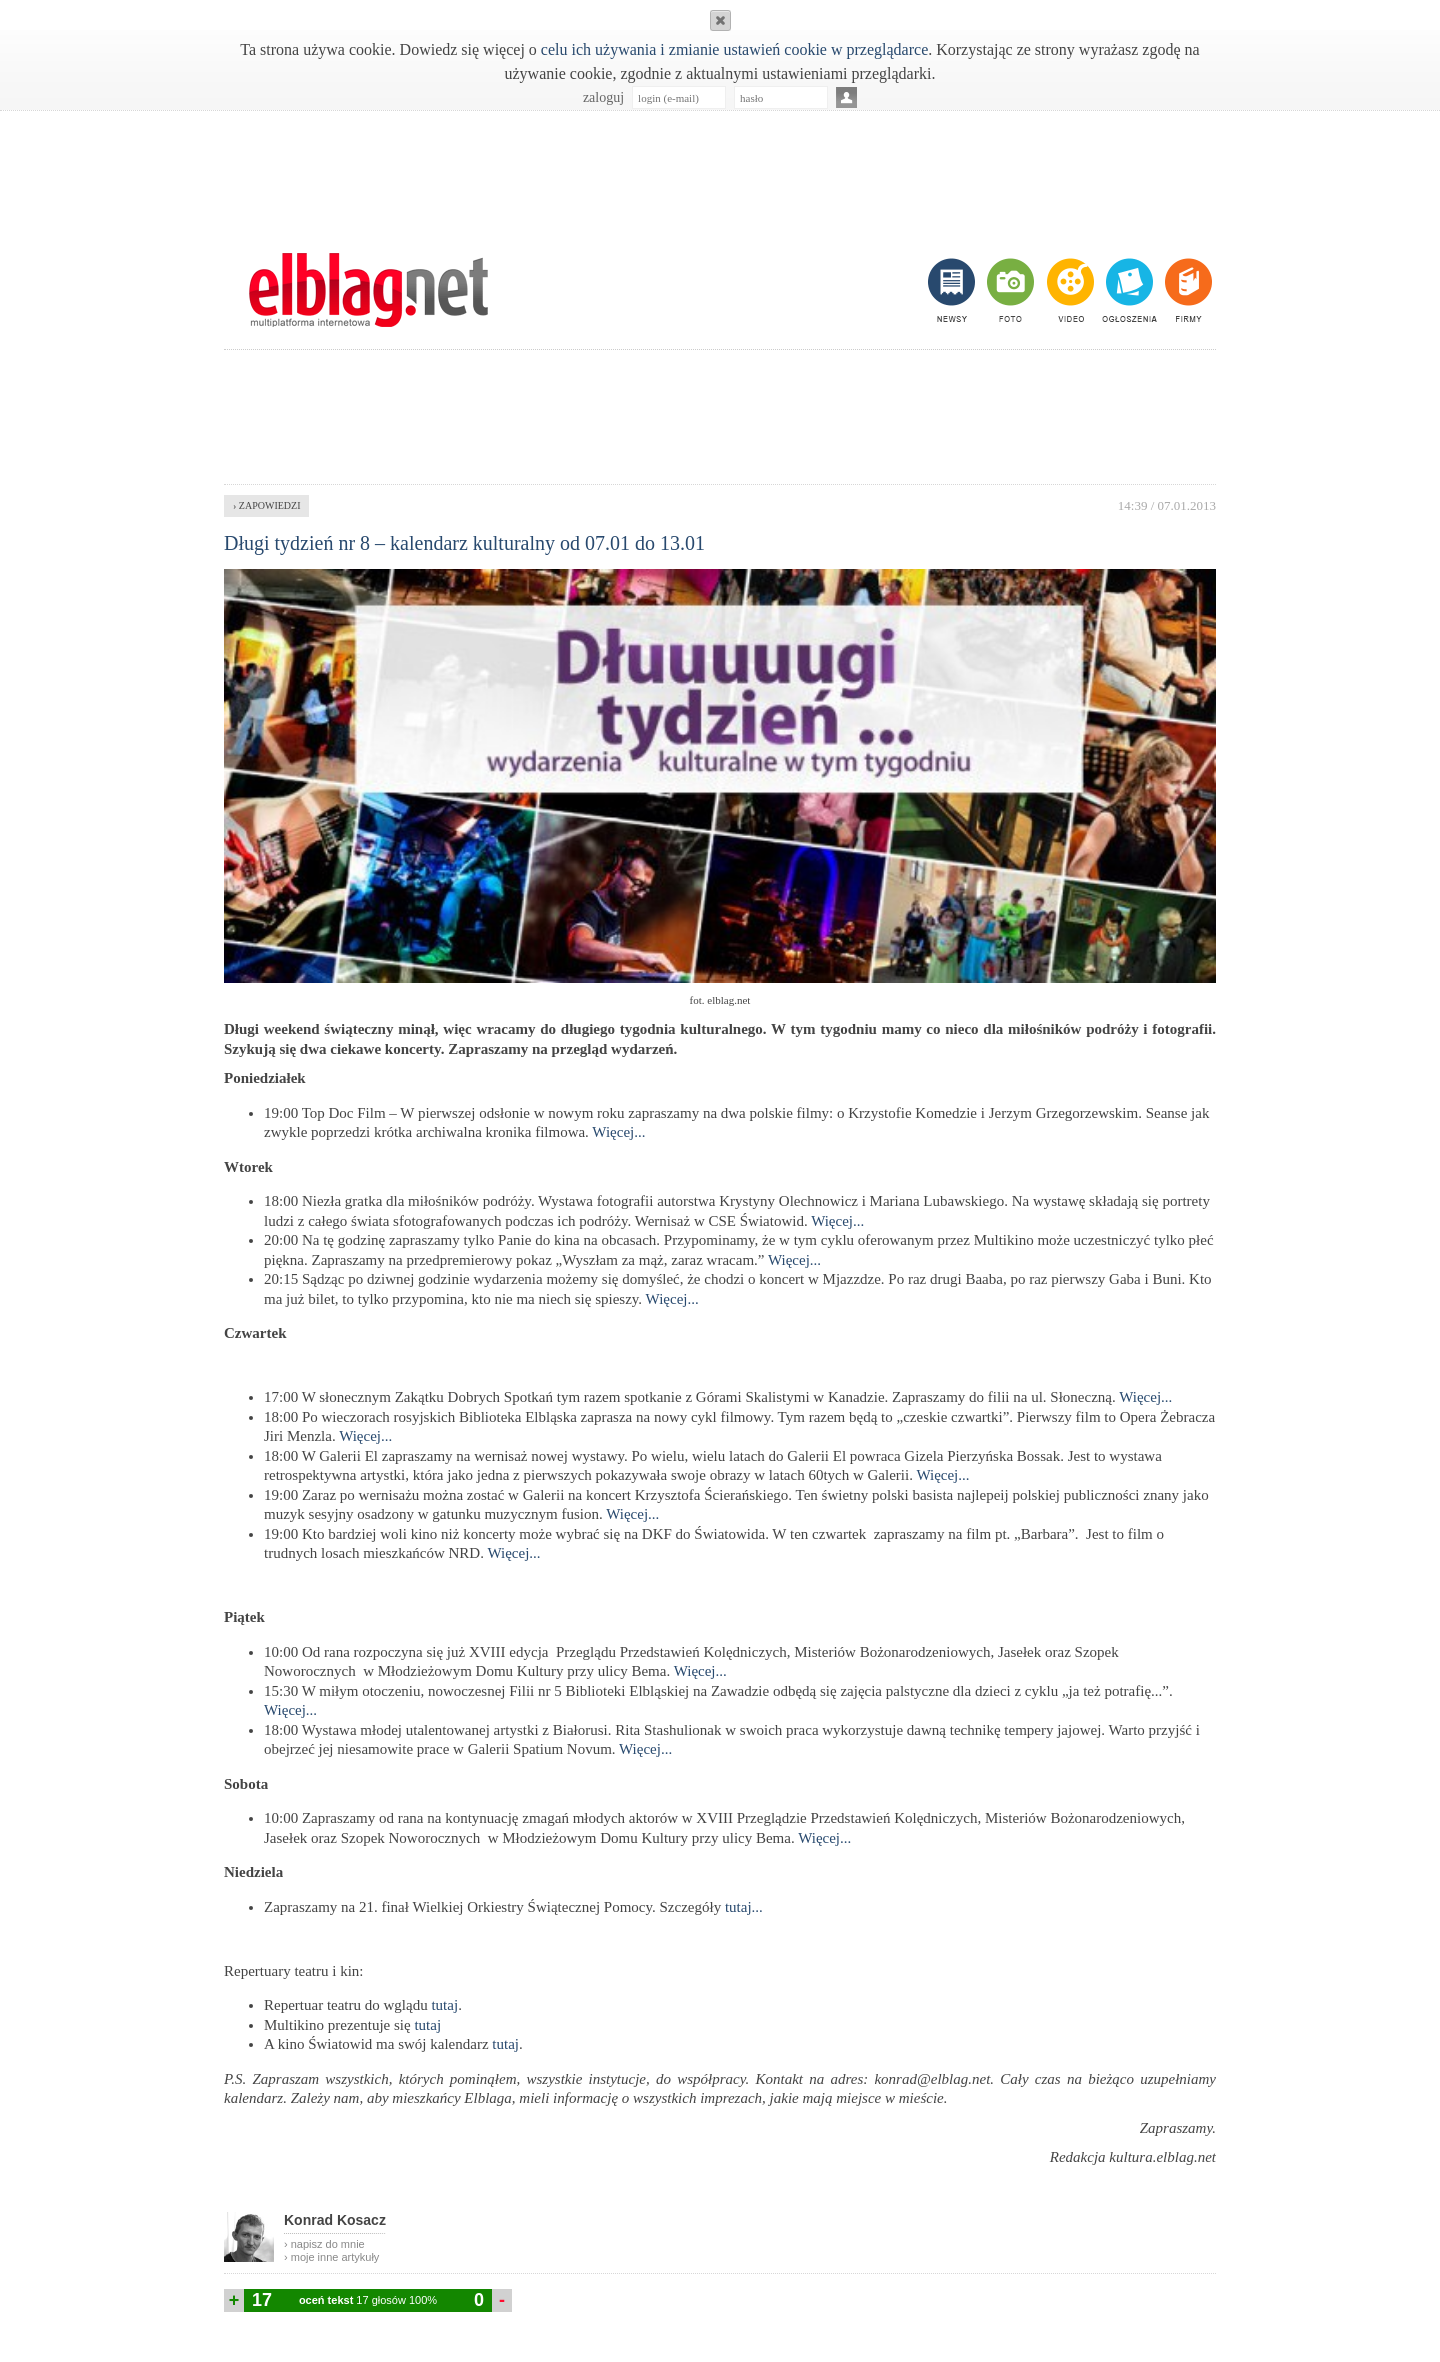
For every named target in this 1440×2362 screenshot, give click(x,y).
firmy (1186, 290)
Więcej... (618, 1132)
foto (1009, 290)
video (1068, 290)
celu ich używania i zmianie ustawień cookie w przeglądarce (734, 49)
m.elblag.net (368, 290)
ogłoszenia (1127, 290)
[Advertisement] (720, 171)
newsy (954, 290)
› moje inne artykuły (331, 2257)
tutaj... (744, 1907)
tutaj (443, 2005)
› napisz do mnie (324, 2244)
